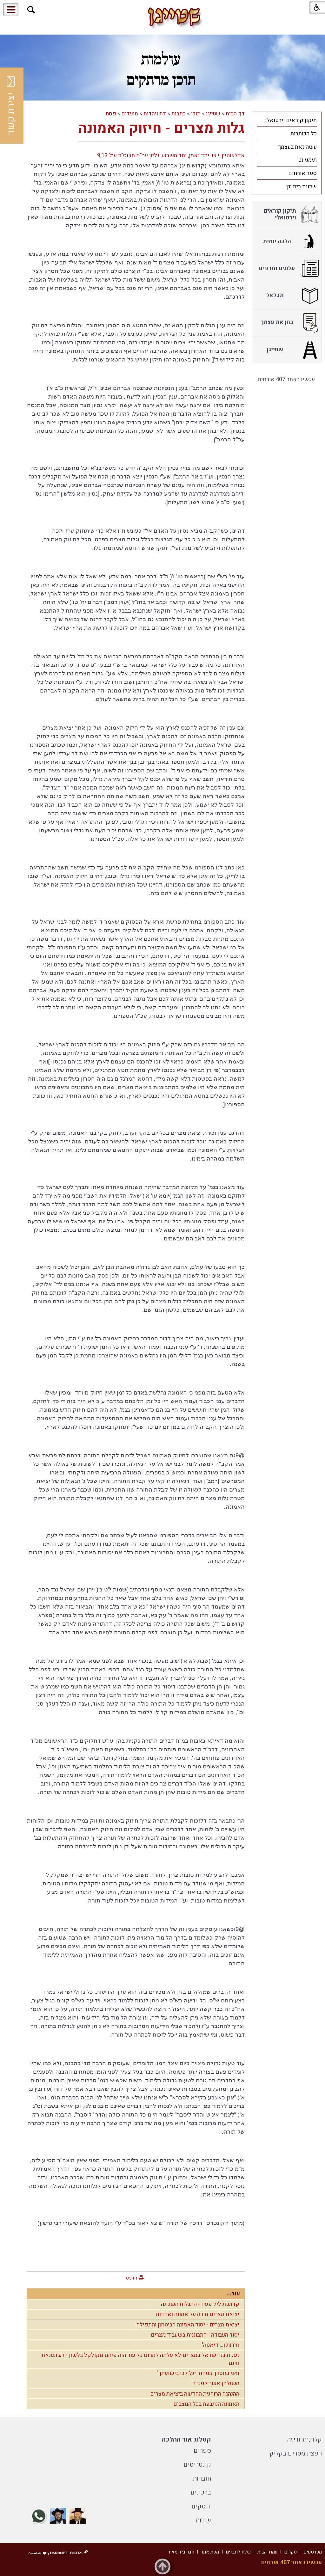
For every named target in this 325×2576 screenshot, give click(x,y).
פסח (111, 114)
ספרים (202, 2450)
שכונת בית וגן (301, 186)
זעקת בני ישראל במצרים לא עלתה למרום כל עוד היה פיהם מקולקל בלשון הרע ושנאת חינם (140, 2359)
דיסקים (201, 2506)
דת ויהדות (154, 114)
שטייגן (213, 114)
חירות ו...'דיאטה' (220, 2345)
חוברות (202, 2478)
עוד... (233, 2294)
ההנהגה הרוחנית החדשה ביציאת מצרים (194, 2394)
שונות (203, 2520)
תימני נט (307, 160)
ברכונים (200, 2492)
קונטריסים (197, 2464)
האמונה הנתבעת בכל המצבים (206, 2404)
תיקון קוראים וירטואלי (291, 120)
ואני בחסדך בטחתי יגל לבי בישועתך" (197, 2373)
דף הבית (235, 114)
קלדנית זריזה (304, 2439)
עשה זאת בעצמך (297, 147)
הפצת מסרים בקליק (295, 2453)
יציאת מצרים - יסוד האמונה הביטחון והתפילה (187, 2324)
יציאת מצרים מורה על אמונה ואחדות (197, 2314)
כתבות (178, 114)
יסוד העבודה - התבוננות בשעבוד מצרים (195, 2335)
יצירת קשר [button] (11, 105)
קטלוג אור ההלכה (186, 2439)
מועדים (130, 114)
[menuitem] (287, 120)
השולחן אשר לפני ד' (215, 2383)
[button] (31, 10)
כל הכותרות (303, 133)
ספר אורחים (302, 173)
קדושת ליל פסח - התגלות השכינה (200, 2304)
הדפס (131, 2277)
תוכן (196, 114)
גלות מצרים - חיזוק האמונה (161, 128)
